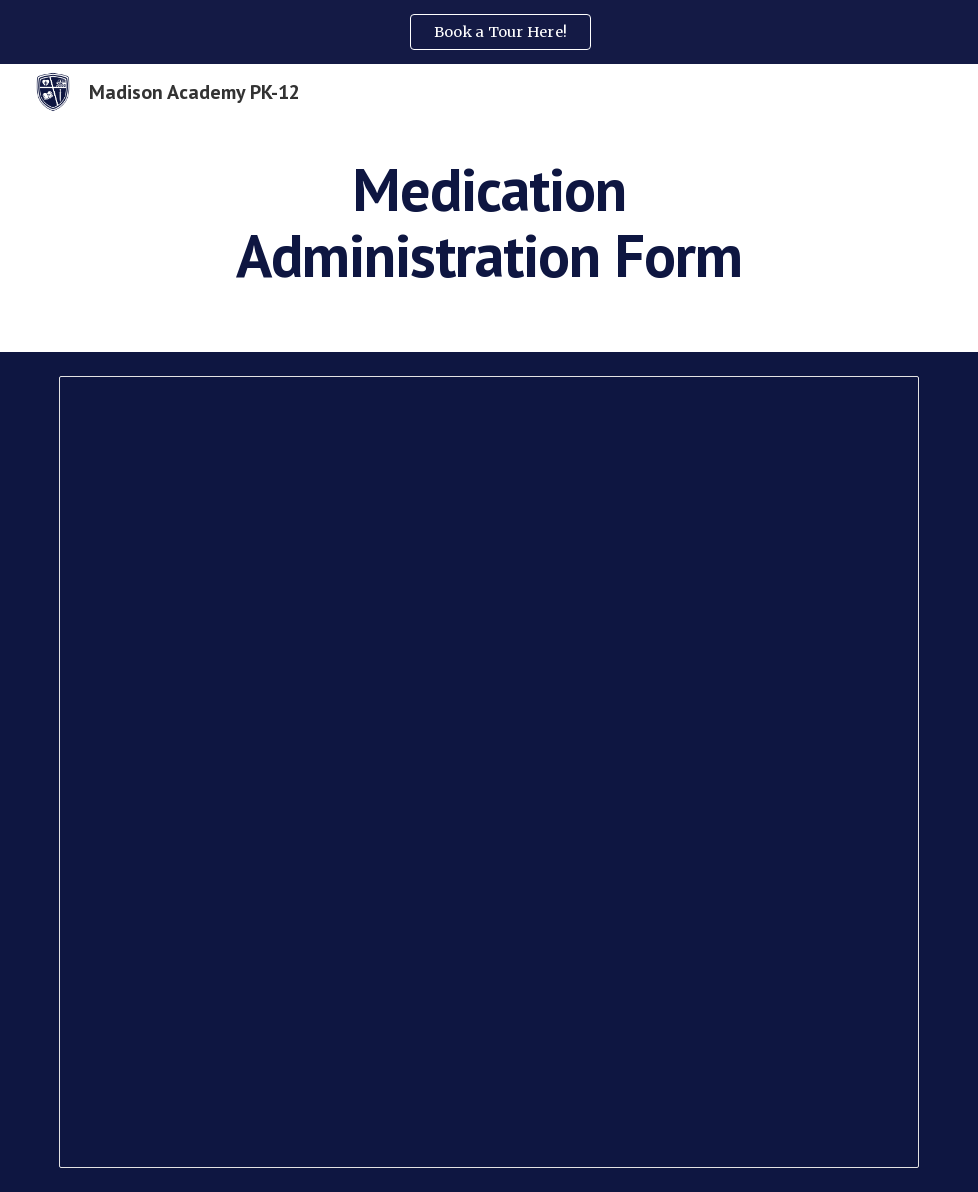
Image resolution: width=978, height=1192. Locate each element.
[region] (489, 32)
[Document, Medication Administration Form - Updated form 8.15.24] (489, 772)
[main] (489, 222)
